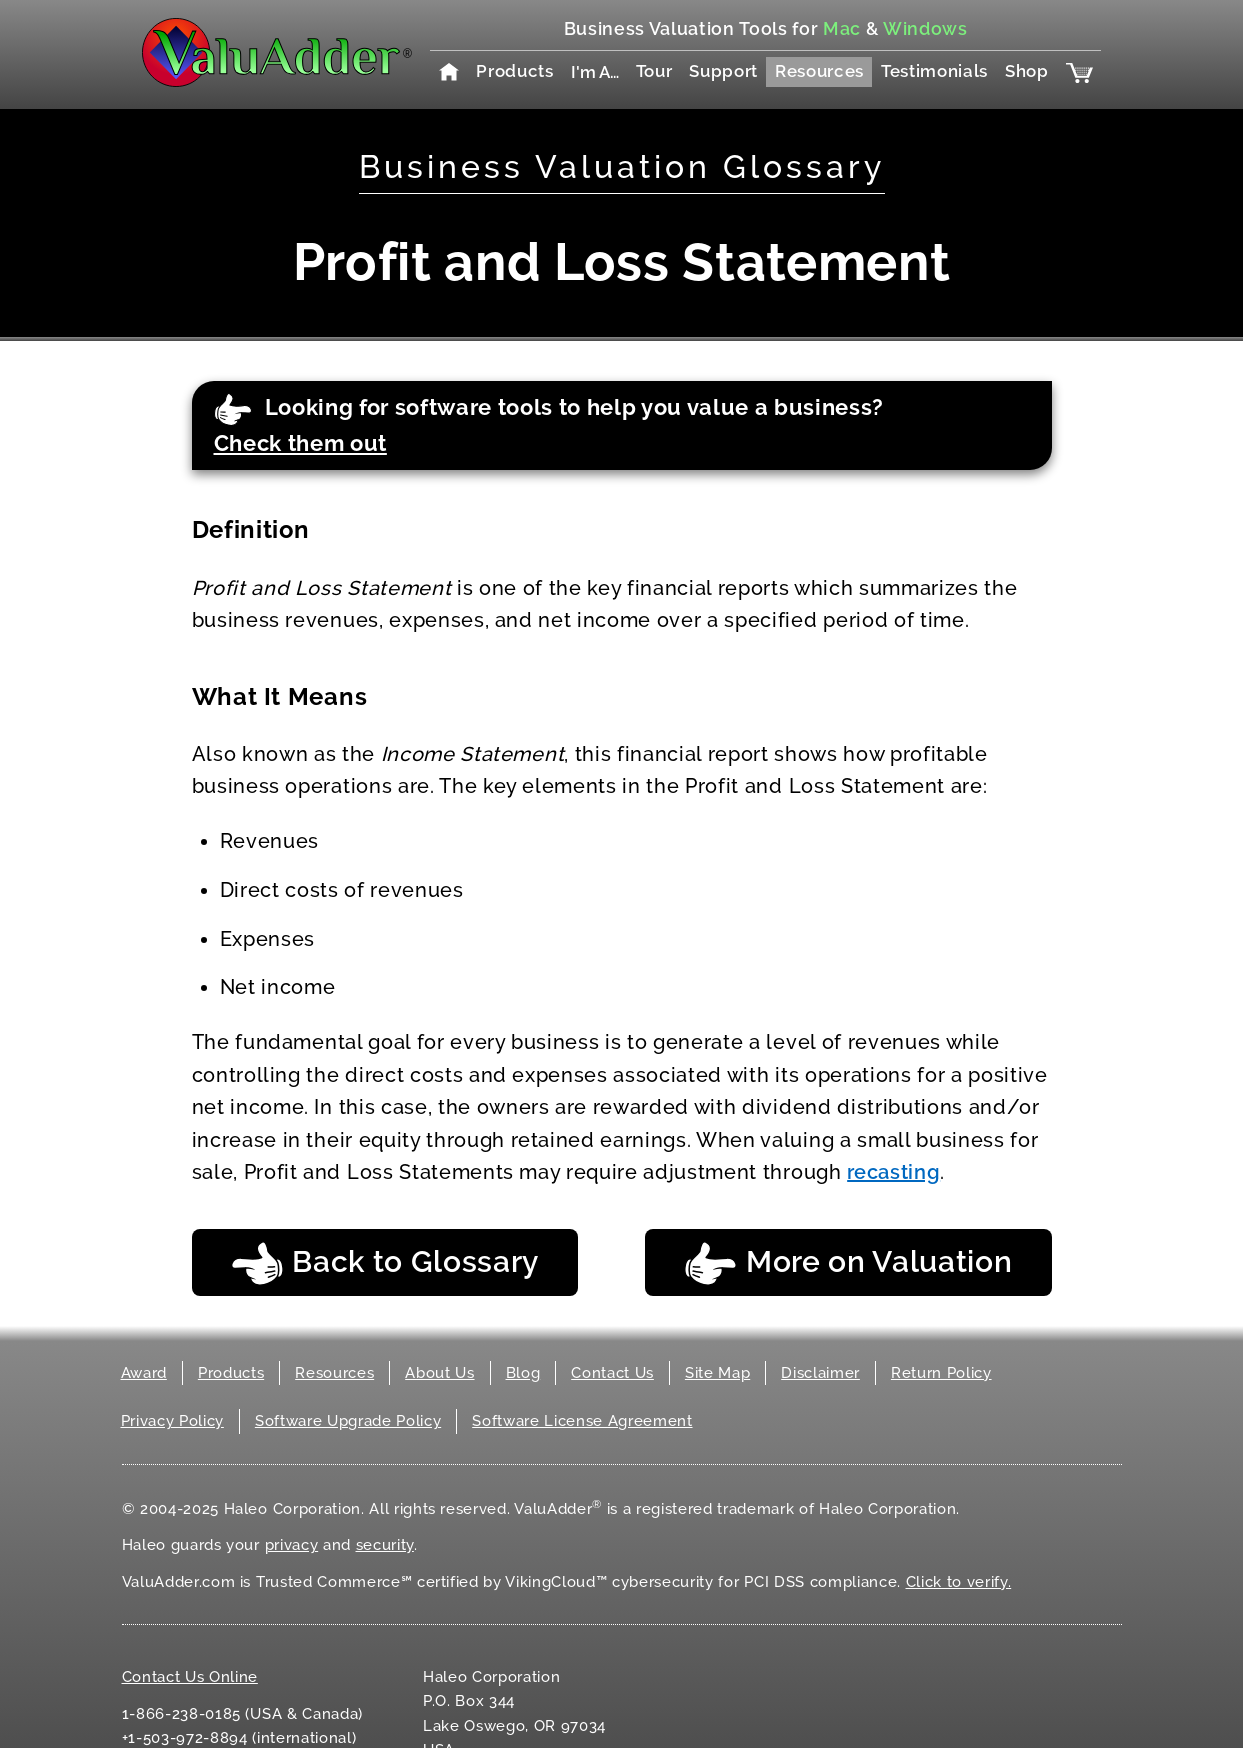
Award (144, 1373)
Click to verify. (959, 1582)
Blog (523, 1373)
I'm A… (595, 72)
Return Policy (941, 1373)
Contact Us (612, 1373)
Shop (1027, 71)
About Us (439, 1373)
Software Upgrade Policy (348, 1421)
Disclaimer (820, 1373)
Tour (654, 71)
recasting (893, 1172)
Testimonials (934, 71)
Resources (819, 71)
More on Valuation (848, 1263)
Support (723, 71)
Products (514, 71)
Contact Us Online (190, 1677)
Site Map (717, 1373)
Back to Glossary (385, 1263)
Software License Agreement (582, 1421)
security (385, 1545)
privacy (292, 1545)
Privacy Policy (172, 1421)
